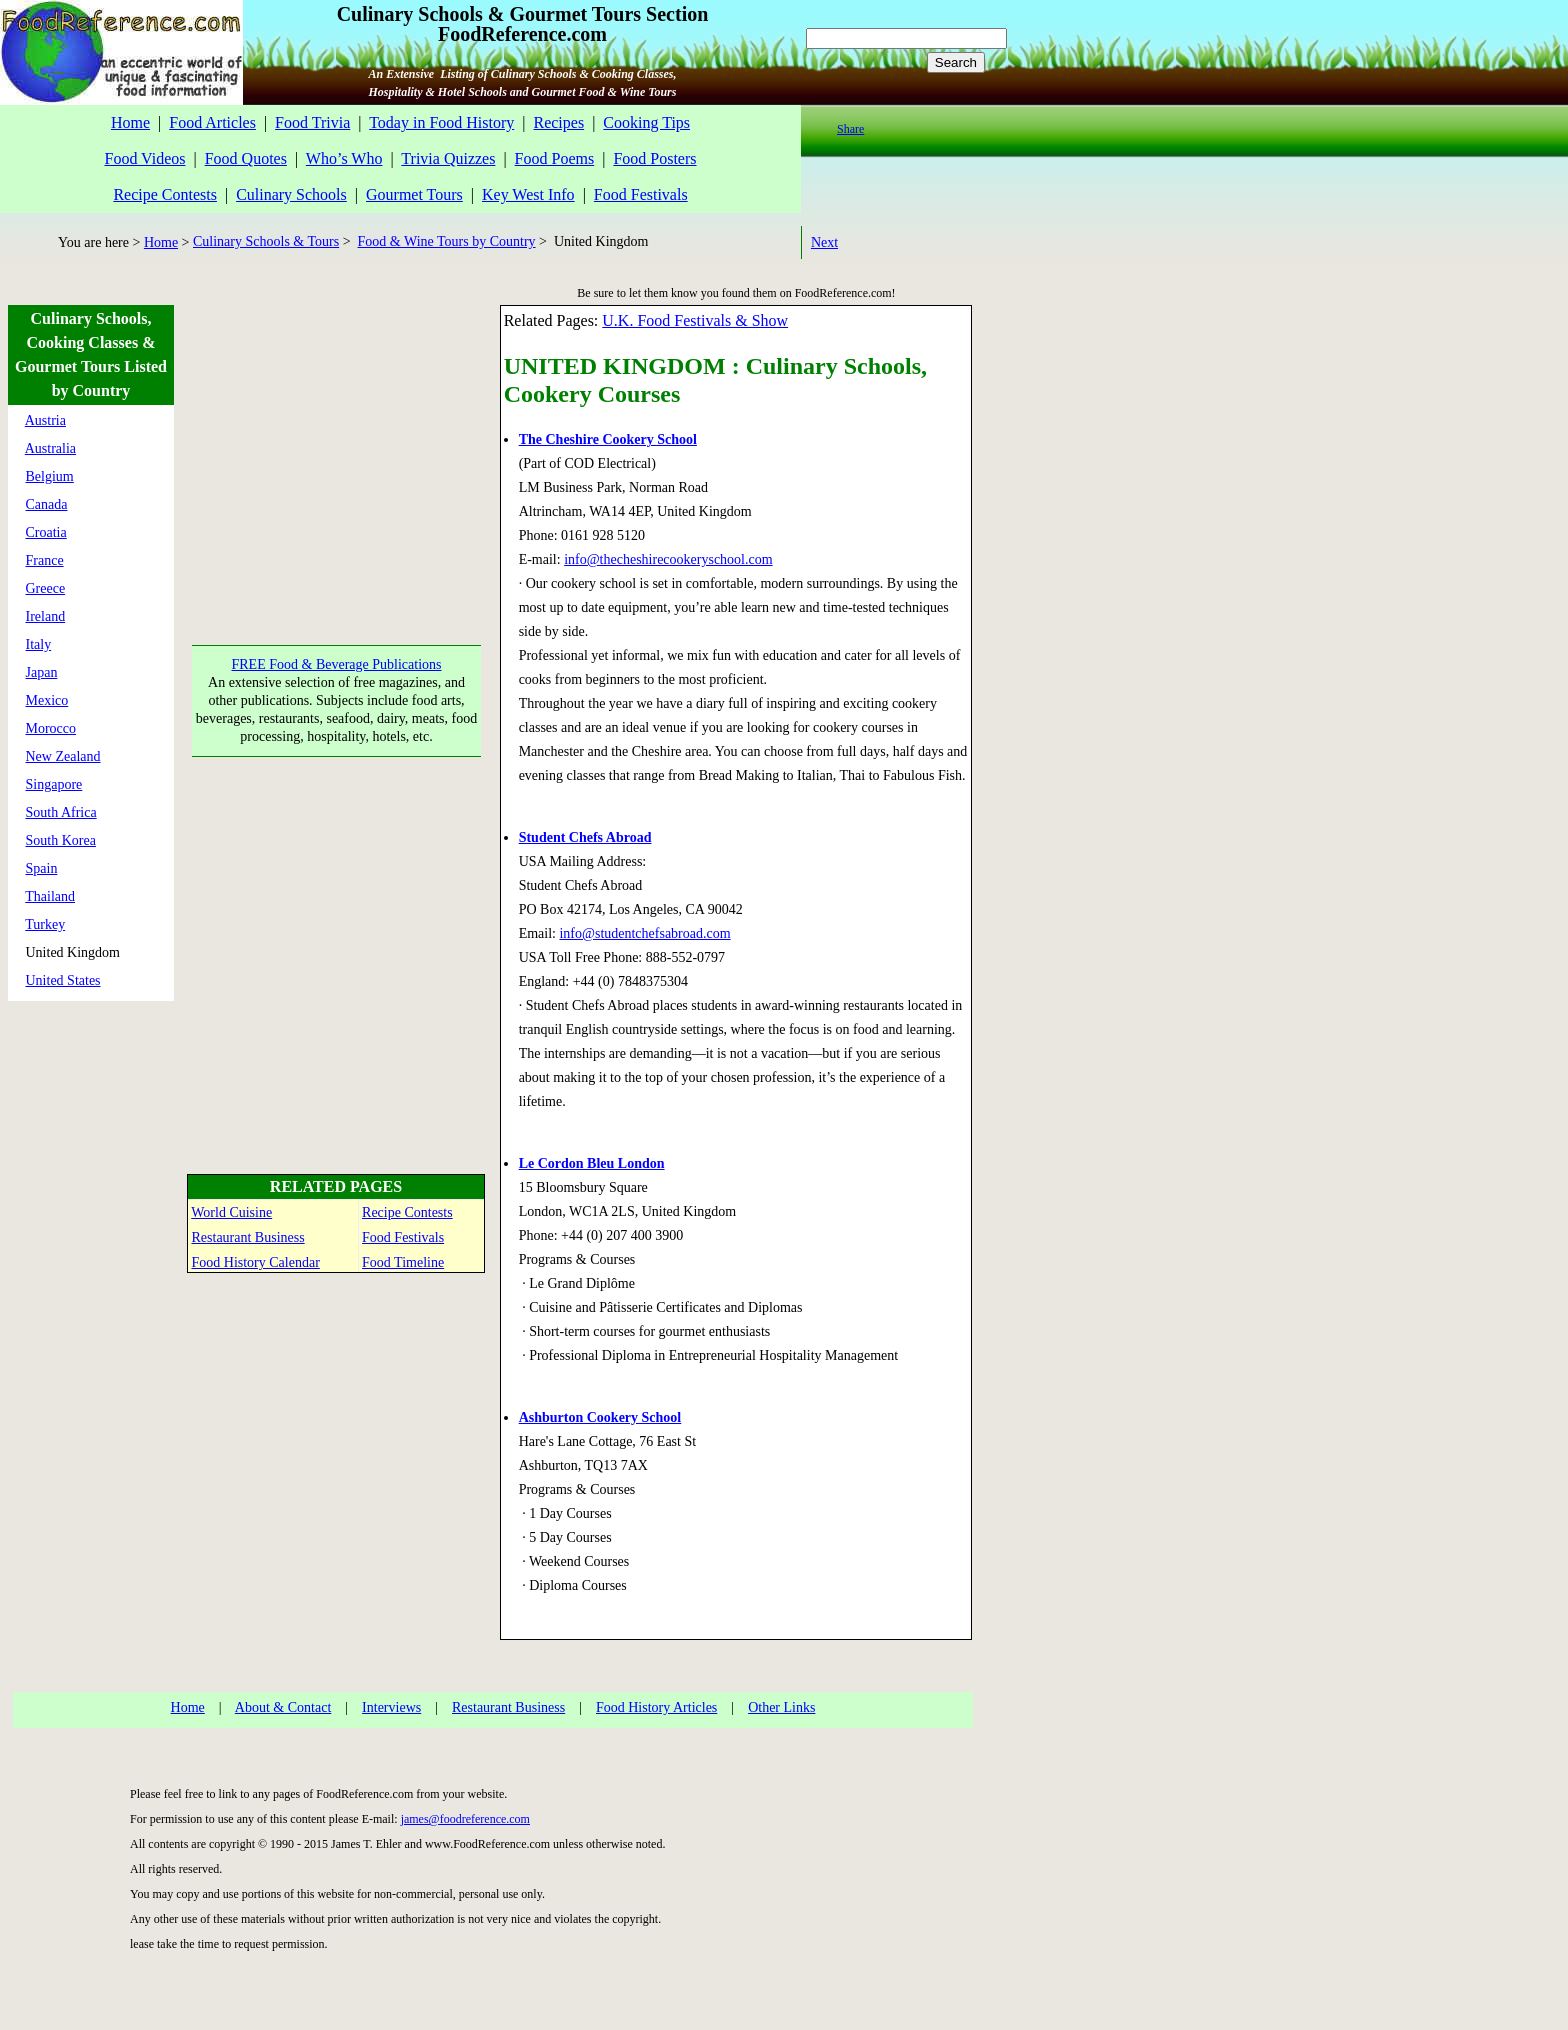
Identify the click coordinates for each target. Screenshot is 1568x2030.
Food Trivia (312, 122)
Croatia (46, 532)
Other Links (781, 1707)
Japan (42, 672)
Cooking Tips (646, 122)
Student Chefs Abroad (585, 837)
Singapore (54, 784)
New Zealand (63, 756)
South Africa (61, 812)
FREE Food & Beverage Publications (337, 664)
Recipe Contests (165, 194)
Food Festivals (641, 194)
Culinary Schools (291, 194)
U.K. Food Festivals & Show (695, 320)
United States (63, 980)
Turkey (45, 924)
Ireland (46, 616)
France (45, 560)
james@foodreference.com (465, 1819)
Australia (50, 448)
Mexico (47, 700)
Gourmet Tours (414, 194)
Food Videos (144, 158)
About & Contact (283, 1707)
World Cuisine (231, 1212)
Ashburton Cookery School (600, 1417)
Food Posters (654, 158)
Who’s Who (344, 158)
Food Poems (555, 158)
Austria (45, 420)
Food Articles (212, 122)
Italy (39, 644)
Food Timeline (403, 1262)
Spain (42, 868)
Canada (47, 504)
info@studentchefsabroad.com (644, 933)
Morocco (51, 728)
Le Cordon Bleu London (592, 1163)
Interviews (391, 1707)
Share (850, 129)
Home (130, 122)
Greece (46, 588)
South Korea (61, 840)
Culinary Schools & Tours (266, 241)
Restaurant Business (248, 1237)
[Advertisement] (335, 430)
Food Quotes (246, 158)
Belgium (50, 476)
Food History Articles (656, 1707)
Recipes (558, 122)
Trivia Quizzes (448, 158)
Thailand (50, 896)
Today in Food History (441, 122)
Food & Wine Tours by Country (447, 241)
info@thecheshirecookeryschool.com (668, 559)
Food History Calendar (256, 1262)
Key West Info (528, 194)
